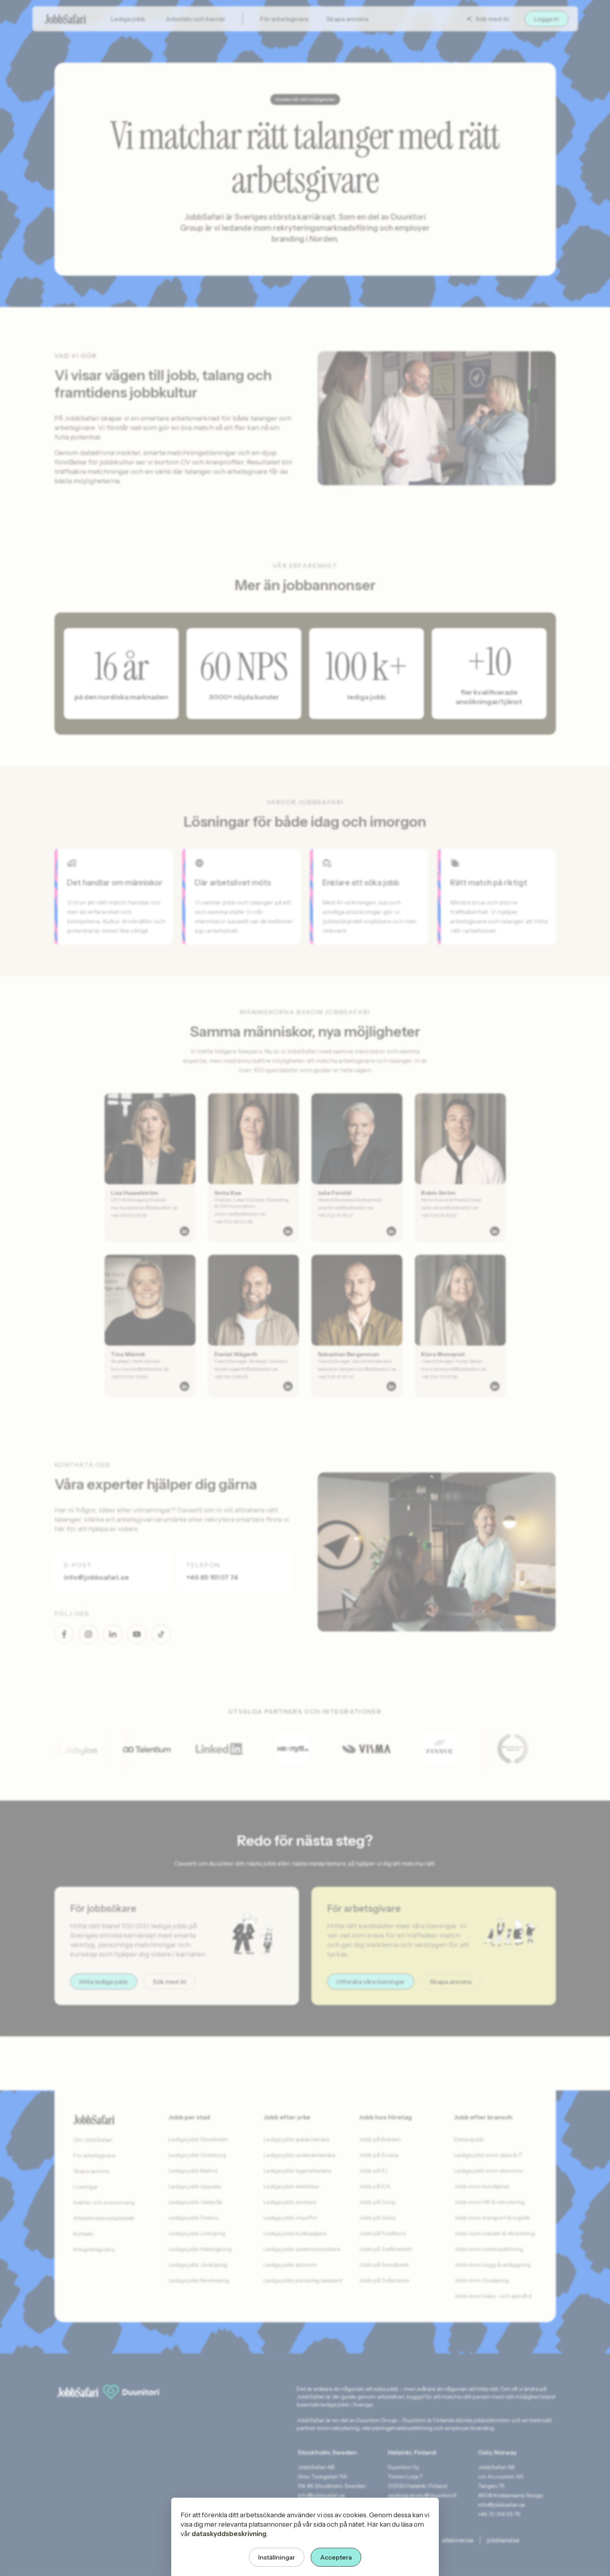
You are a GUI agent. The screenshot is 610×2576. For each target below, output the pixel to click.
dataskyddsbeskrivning (229, 2534)
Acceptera (336, 2557)
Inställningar (276, 2557)
